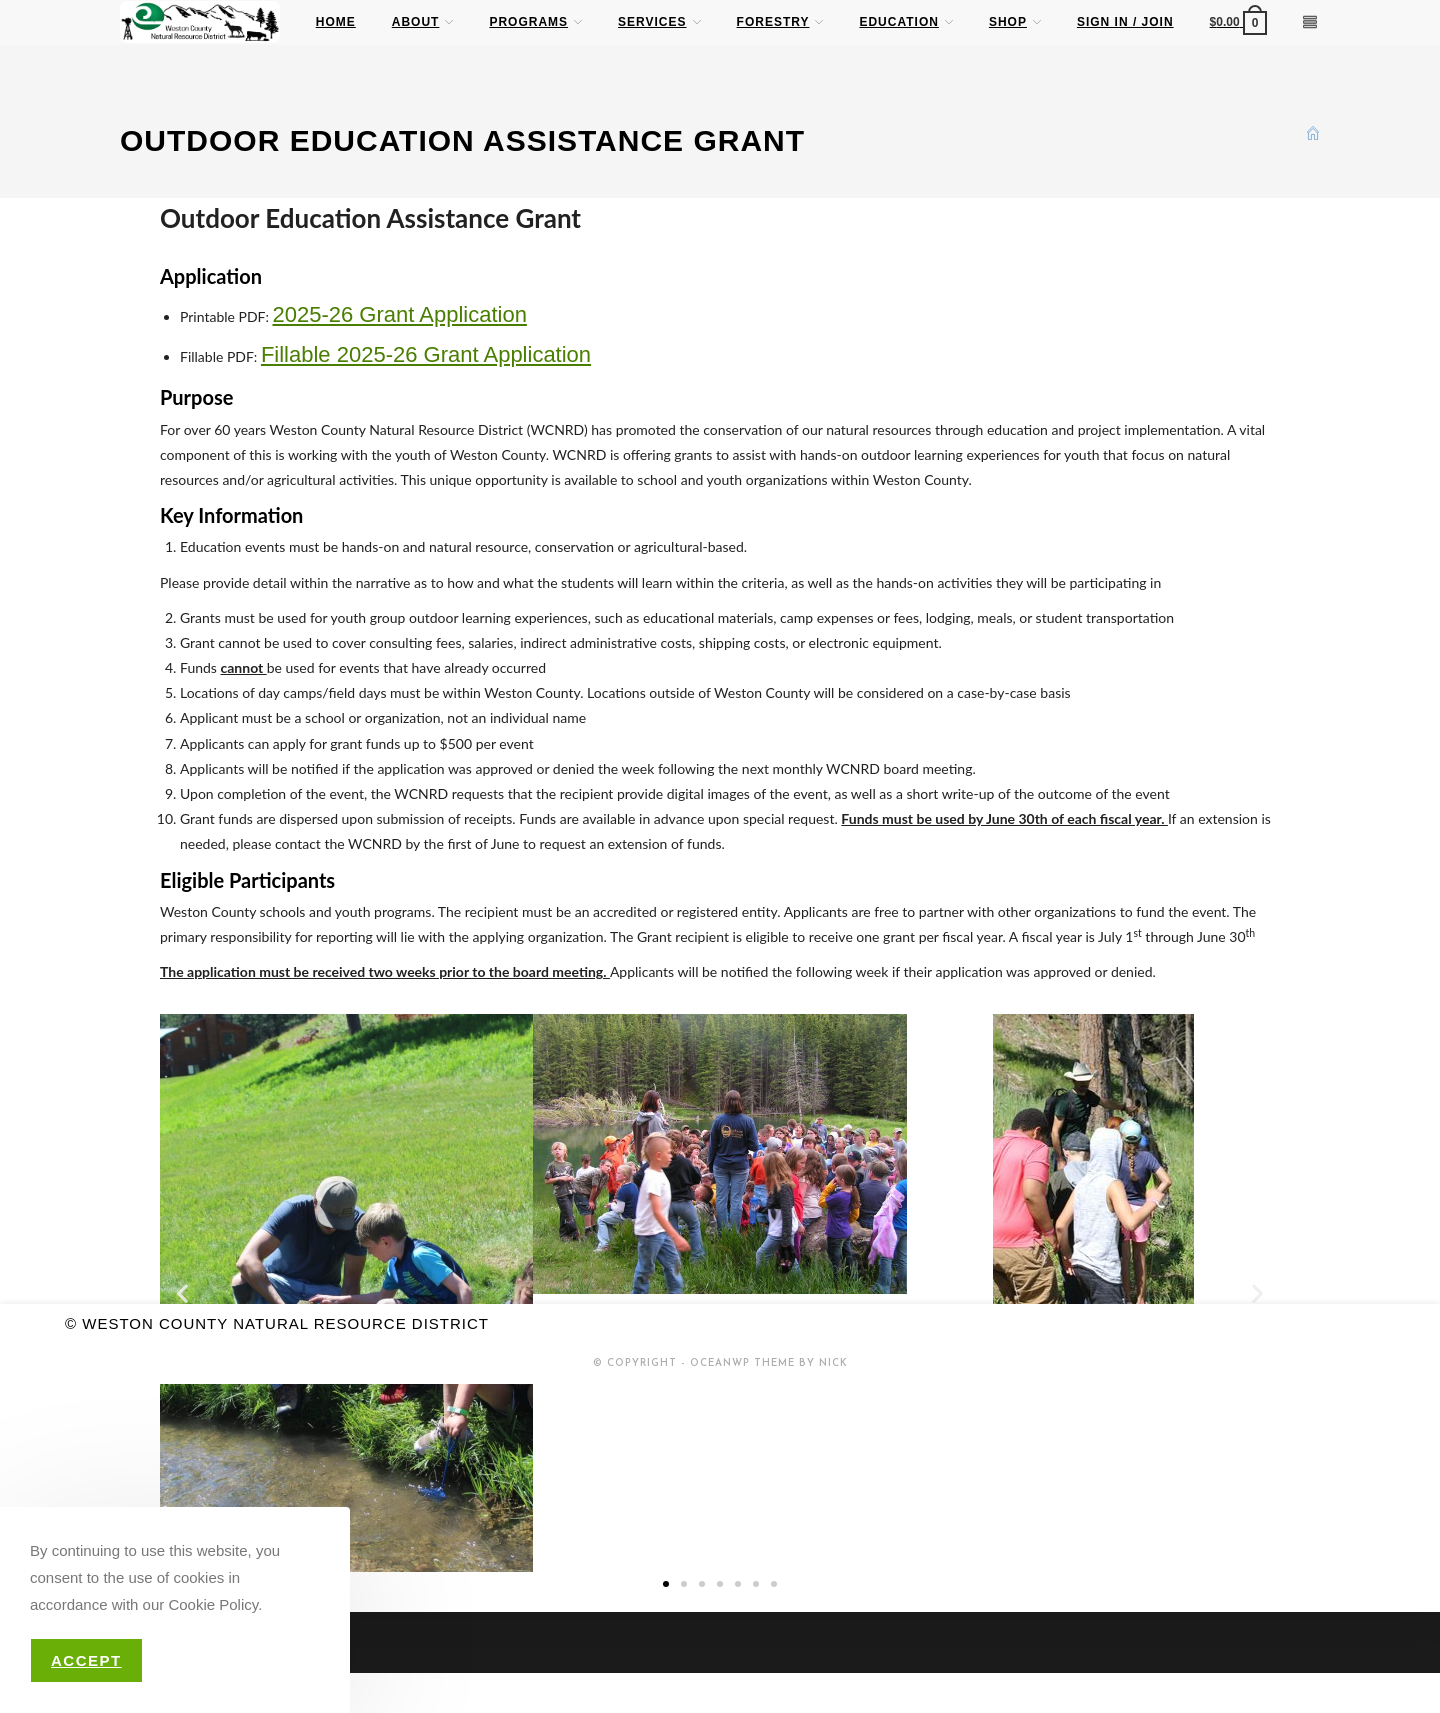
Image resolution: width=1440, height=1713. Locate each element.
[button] (182, 1293)
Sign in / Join (1125, 22)
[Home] (1313, 132)
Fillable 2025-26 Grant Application (426, 354)
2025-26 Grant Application (399, 314)
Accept (86, 1660)
